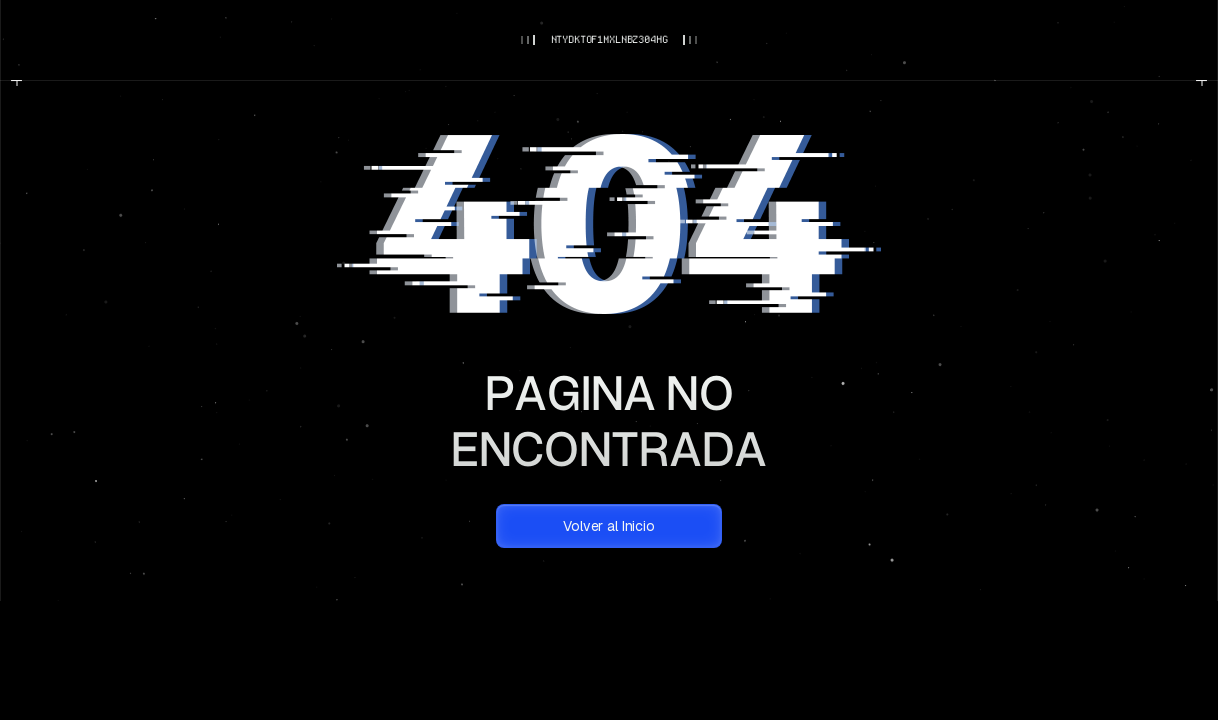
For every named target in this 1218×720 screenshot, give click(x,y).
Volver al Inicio (609, 526)
